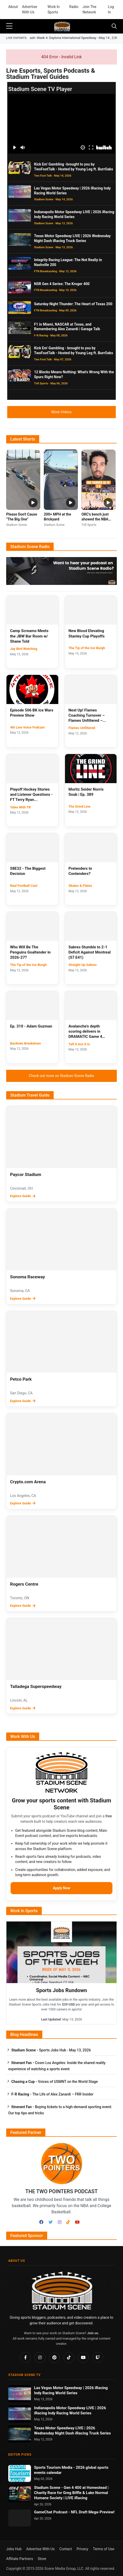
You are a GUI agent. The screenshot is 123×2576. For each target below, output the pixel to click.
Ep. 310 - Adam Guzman (31, 1026)
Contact (65, 2549)
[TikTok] (68, 2222)
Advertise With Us (29, 9)
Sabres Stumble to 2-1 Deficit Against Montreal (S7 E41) (90, 952)
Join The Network (89, 9)
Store (42, 2559)
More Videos (61, 412)
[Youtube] (77, 2222)
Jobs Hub (14, 2549)
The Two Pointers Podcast (61, 2191)
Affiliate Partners (19, 2559)
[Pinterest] (54, 2357)
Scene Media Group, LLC (63, 2568)
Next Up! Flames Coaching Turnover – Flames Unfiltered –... (87, 715)
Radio (74, 7)
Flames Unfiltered (82, 728)
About (13, 7)
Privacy (82, 2549)
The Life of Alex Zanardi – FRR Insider (52, 2094)
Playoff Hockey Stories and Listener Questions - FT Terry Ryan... (31, 794)
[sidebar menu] (9, 26)
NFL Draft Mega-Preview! (92, 2512)
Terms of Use (103, 2549)
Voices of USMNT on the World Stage (54, 2082)
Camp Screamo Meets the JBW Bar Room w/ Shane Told (29, 636)
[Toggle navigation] (114, 26)
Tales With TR (20, 807)
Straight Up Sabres (83, 965)
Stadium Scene (47, 2487)
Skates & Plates (80, 886)
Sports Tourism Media (53, 2467)
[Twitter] (50, 2222)
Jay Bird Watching (23, 649)
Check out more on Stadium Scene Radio (61, 1076)
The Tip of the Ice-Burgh (87, 648)
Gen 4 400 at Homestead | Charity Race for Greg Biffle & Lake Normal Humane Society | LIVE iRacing (71, 2492)
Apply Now (61, 1888)
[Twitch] (97, 2357)
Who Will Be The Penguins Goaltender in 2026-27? (30, 952)
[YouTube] (83, 2357)
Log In (111, 9)
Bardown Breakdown (25, 1043)
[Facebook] (41, 2222)
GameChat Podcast (51, 2512)
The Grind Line (80, 806)
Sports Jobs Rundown (61, 1990)
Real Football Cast (23, 886)
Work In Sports (53, 9)
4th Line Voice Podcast (27, 727)
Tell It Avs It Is (79, 1044)
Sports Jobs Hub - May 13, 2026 (51, 2050)
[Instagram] (59, 2222)
